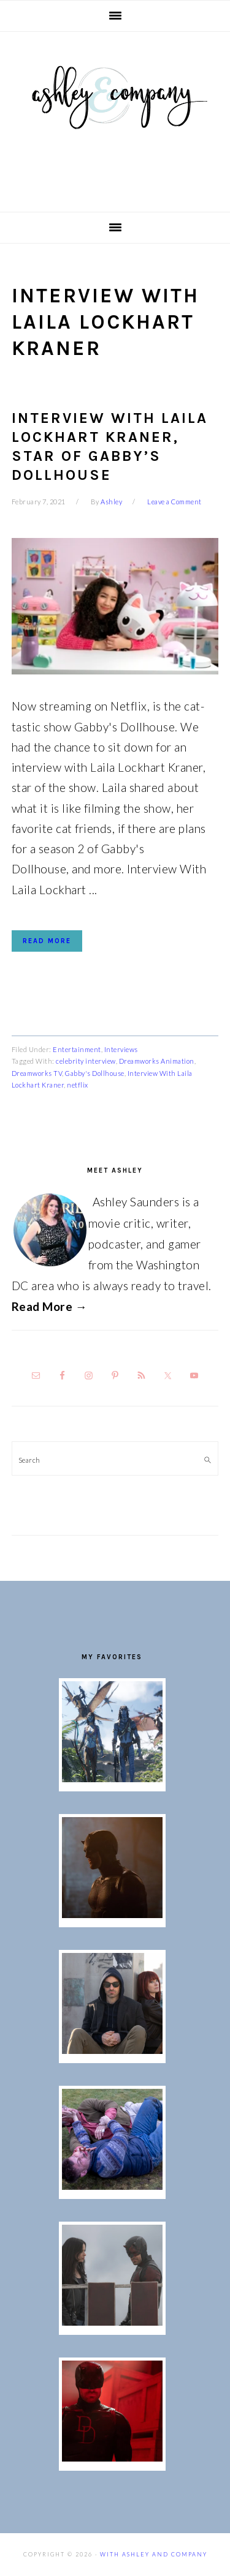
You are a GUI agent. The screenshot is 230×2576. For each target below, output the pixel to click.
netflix (77, 1085)
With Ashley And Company (115, 117)
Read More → (50, 1306)
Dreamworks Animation (156, 1061)
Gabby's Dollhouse (95, 1073)
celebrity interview (86, 1061)
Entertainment (77, 1049)
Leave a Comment (174, 502)
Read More (47, 941)
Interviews (121, 1049)
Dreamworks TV (37, 1073)
